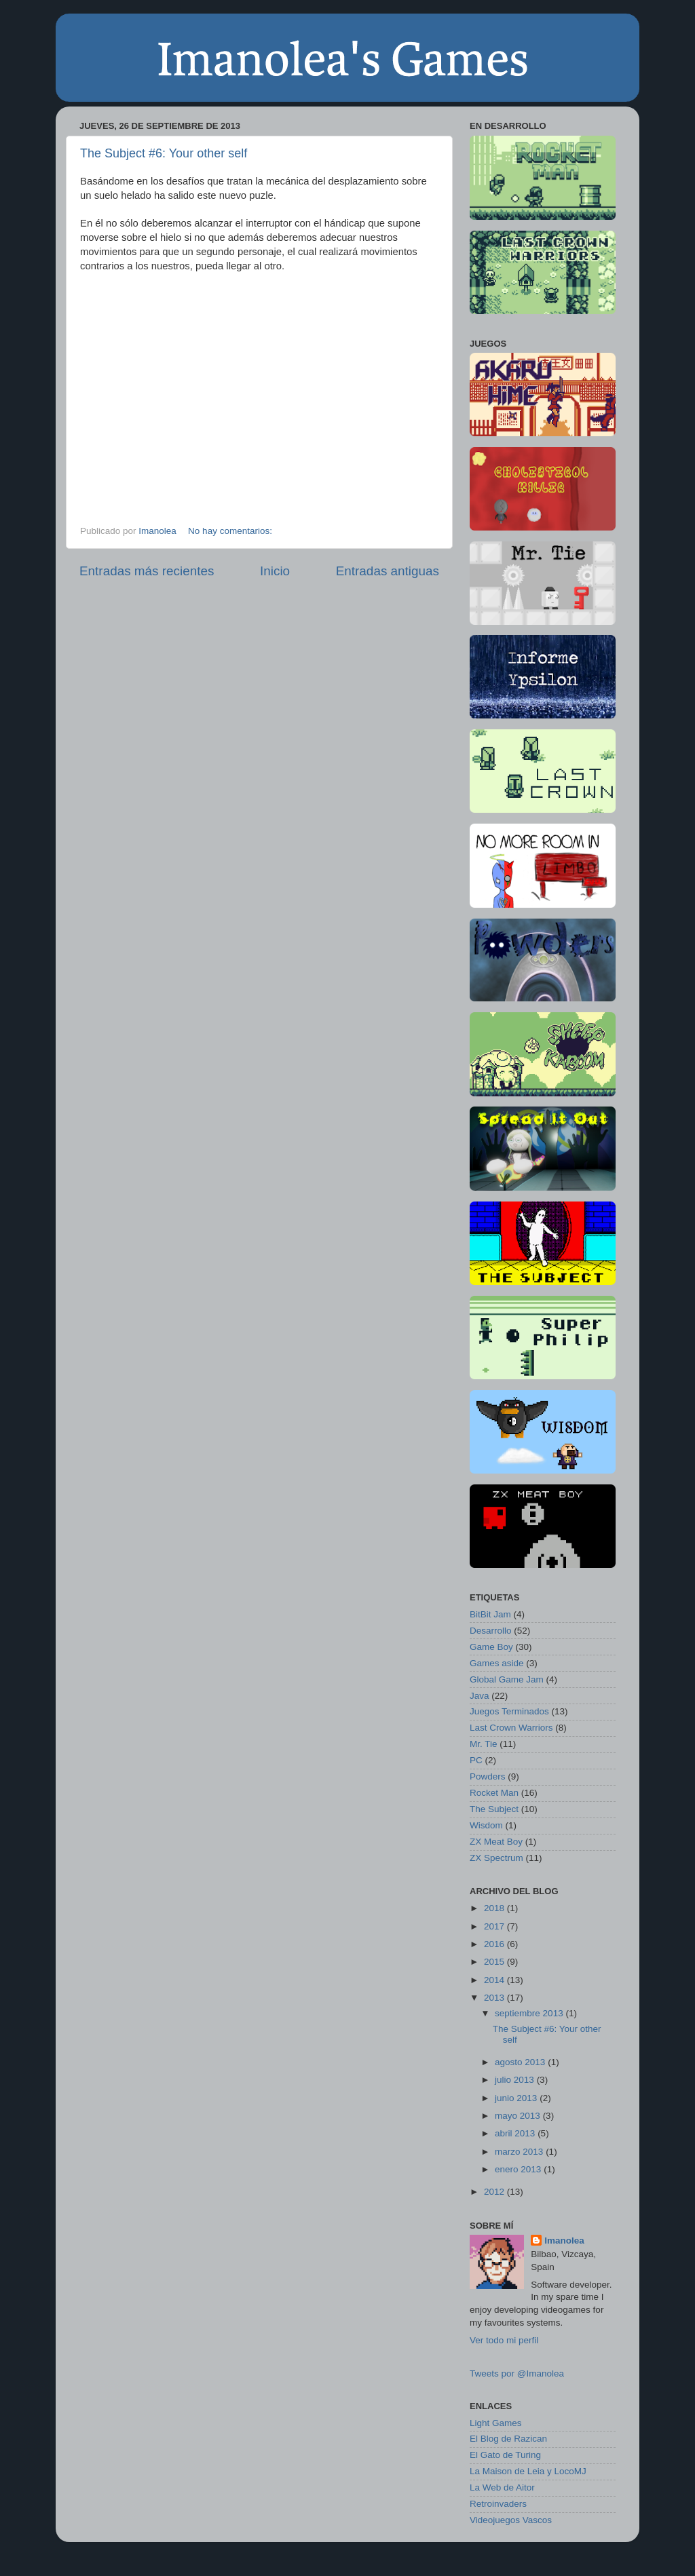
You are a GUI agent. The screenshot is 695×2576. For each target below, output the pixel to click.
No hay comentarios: (231, 531)
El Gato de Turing (505, 2455)
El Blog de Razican (508, 2439)
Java (479, 1696)
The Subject (494, 1809)
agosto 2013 (520, 2062)
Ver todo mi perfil (504, 2340)
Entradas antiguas (387, 571)
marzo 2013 (519, 2152)
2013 (494, 1998)
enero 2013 (518, 2169)
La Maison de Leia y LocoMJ (528, 2471)
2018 (494, 1908)
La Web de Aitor (502, 2487)
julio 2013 (514, 2080)
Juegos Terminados (509, 1711)
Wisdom (486, 1825)
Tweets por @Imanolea (517, 2373)
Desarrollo (491, 1631)
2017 (494, 1926)
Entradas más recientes (146, 571)
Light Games (496, 2423)
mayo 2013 (517, 2116)
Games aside (497, 1663)
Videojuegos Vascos (511, 2520)
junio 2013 (516, 2098)
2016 (494, 1944)
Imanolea (158, 531)
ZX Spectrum (496, 1858)
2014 (494, 1980)
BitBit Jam (490, 1614)
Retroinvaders (498, 2504)
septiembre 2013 (529, 2013)
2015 (494, 1962)
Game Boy (491, 1647)
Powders (488, 1776)
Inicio (275, 571)
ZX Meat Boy (496, 1842)
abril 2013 (515, 2133)
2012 (494, 2192)
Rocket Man (494, 1793)
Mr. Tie (483, 1744)
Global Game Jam (507, 1679)
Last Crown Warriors (511, 1728)
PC (476, 1760)
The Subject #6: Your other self (163, 153)
